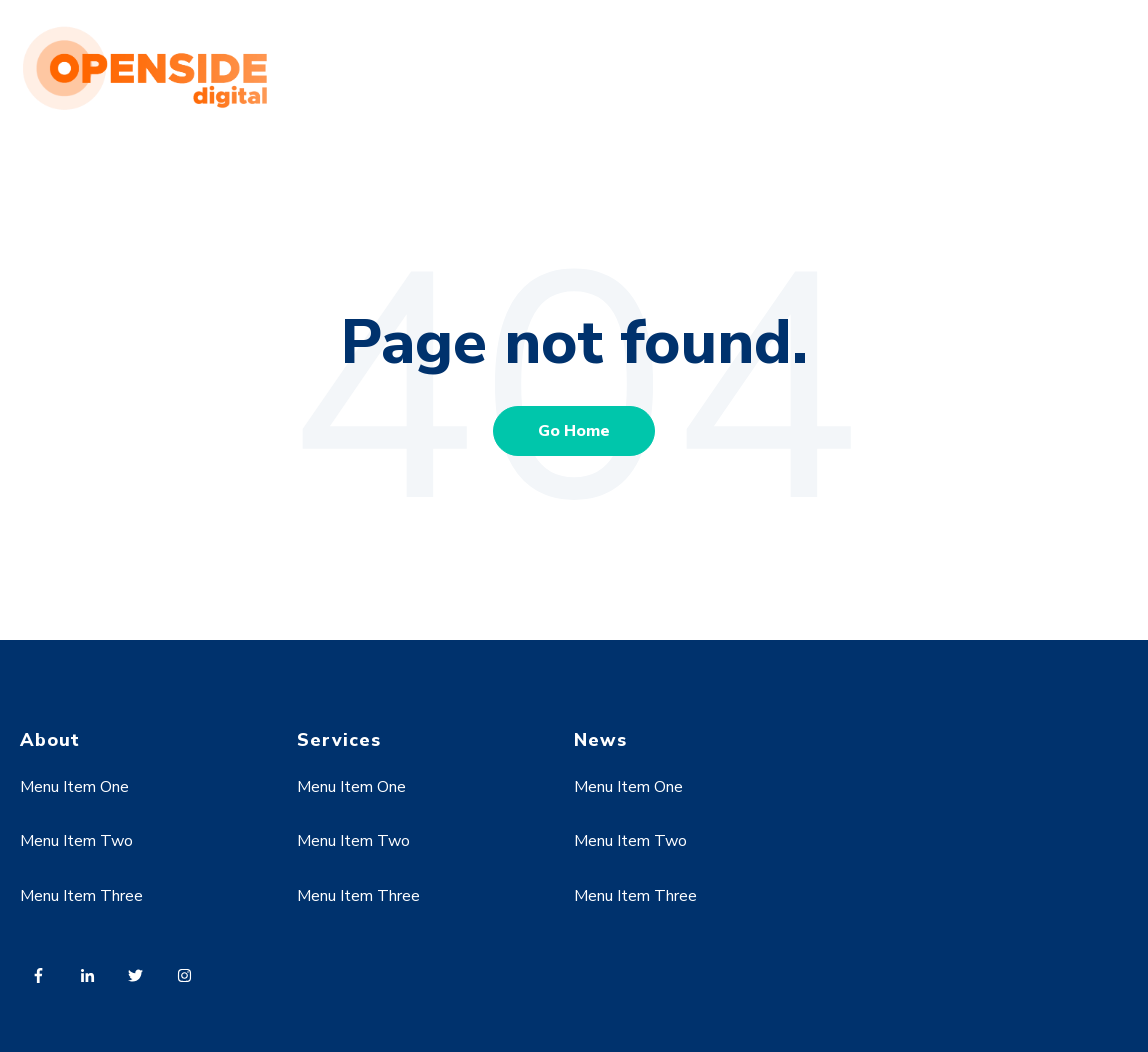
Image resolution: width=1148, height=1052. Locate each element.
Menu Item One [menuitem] (74, 787)
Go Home (574, 431)
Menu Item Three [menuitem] (81, 896)
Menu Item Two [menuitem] (76, 841)
